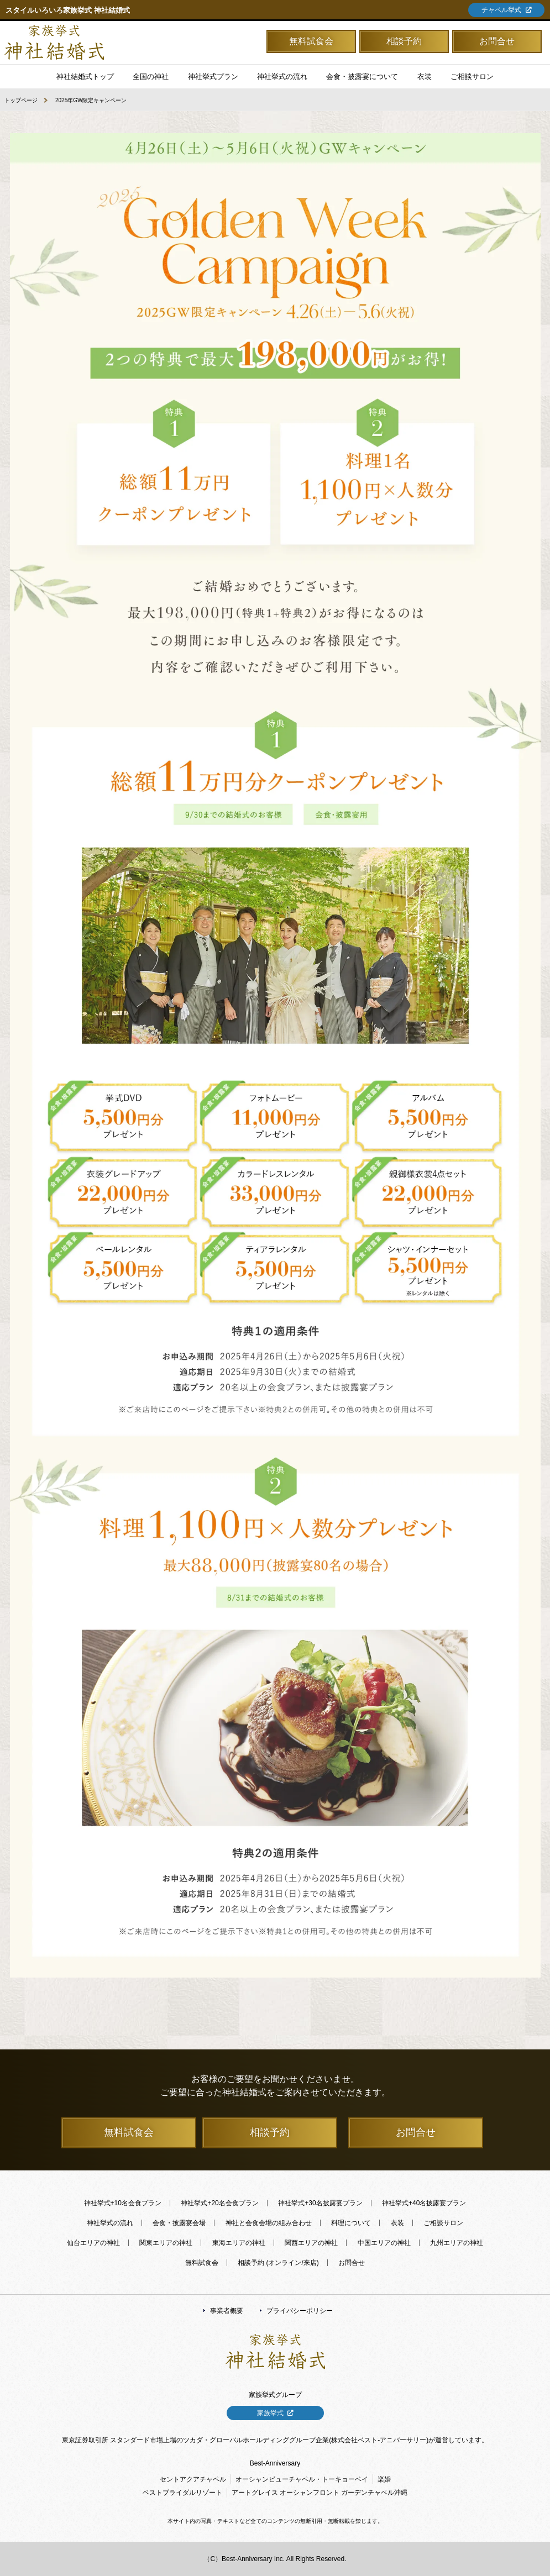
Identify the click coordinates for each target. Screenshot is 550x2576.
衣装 (397, 2223)
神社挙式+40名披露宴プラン (424, 2203)
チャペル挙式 (501, 10)
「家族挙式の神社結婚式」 (54, 42)
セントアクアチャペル (193, 2479)
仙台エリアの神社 (93, 2243)
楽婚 (384, 2479)
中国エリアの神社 (384, 2243)
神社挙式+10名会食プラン (122, 2203)
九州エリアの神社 (456, 2243)
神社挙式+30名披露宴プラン (320, 2203)
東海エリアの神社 (238, 2243)
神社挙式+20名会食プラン (219, 2203)
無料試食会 (311, 41)
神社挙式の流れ (282, 76)
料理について (351, 2223)
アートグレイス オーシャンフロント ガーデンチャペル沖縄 (320, 2492)
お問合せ (497, 41)
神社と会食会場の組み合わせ (269, 2223)
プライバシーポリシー (299, 2311)
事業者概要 (226, 2311)
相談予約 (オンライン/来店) (278, 2263)
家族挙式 (270, 2413)
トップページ (21, 100)
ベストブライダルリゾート (182, 2492)
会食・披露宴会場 (179, 2223)
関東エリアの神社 (165, 2243)
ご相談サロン (443, 2223)
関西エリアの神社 (311, 2243)
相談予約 (404, 41)
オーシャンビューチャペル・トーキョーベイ (301, 2479)
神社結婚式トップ (85, 76)
